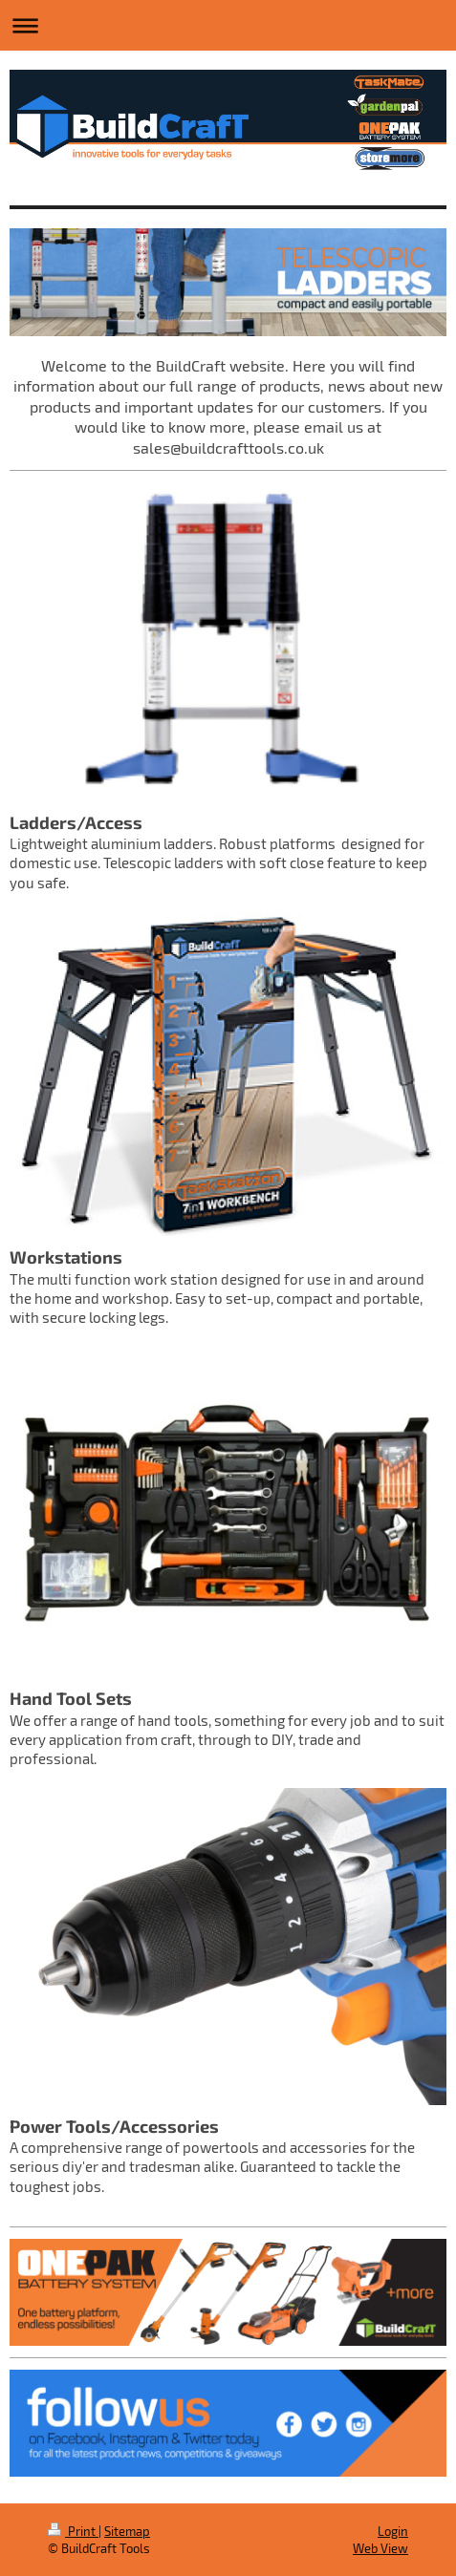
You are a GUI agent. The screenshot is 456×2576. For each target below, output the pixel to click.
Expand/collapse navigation (228, 25)
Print (73, 2531)
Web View (380, 2548)
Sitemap (127, 2531)
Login (393, 2531)
